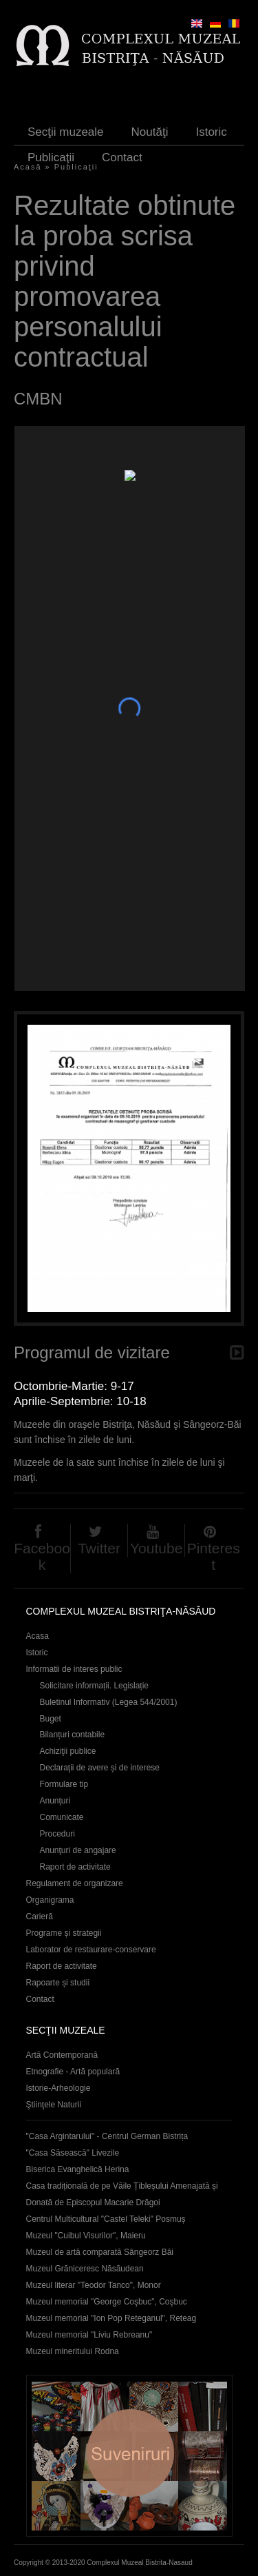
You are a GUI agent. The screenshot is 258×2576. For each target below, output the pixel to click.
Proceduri (57, 1834)
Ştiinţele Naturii (54, 2104)
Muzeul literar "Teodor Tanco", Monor (93, 2285)
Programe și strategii (64, 1933)
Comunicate (62, 1817)
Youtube (156, 1548)
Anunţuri (55, 1801)
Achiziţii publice (68, 1751)
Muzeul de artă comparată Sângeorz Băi (100, 2252)
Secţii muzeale (66, 132)
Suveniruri (129, 2456)
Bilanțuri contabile (72, 1734)
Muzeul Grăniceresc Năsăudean (85, 2268)
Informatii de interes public (74, 1669)
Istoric (210, 132)
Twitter (99, 1548)
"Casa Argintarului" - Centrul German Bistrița (107, 2136)
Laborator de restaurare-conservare (91, 1949)
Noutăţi (150, 132)
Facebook (42, 1556)
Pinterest (213, 1556)
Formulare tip (64, 1784)
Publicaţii (51, 157)
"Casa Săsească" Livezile (73, 2153)
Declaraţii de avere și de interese (100, 1767)
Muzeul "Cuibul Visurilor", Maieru (86, 2235)
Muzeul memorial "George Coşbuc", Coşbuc (106, 2302)
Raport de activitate (75, 1867)
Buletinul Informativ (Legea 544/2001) (109, 1702)
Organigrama (50, 1900)
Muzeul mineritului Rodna (72, 2351)
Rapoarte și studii (58, 1982)
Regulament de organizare (74, 1883)
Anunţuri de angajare (78, 1850)
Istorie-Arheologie (58, 2088)
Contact (122, 157)
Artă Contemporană (62, 2055)
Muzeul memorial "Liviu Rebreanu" (89, 2335)
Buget (50, 1719)
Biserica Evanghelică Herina (77, 2169)
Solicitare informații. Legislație (94, 1685)
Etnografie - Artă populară (73, 2071)
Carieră (39, 1916)
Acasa (37, 1636)
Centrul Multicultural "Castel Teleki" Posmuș (106, 2219)
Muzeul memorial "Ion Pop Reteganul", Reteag (111, 2318)
